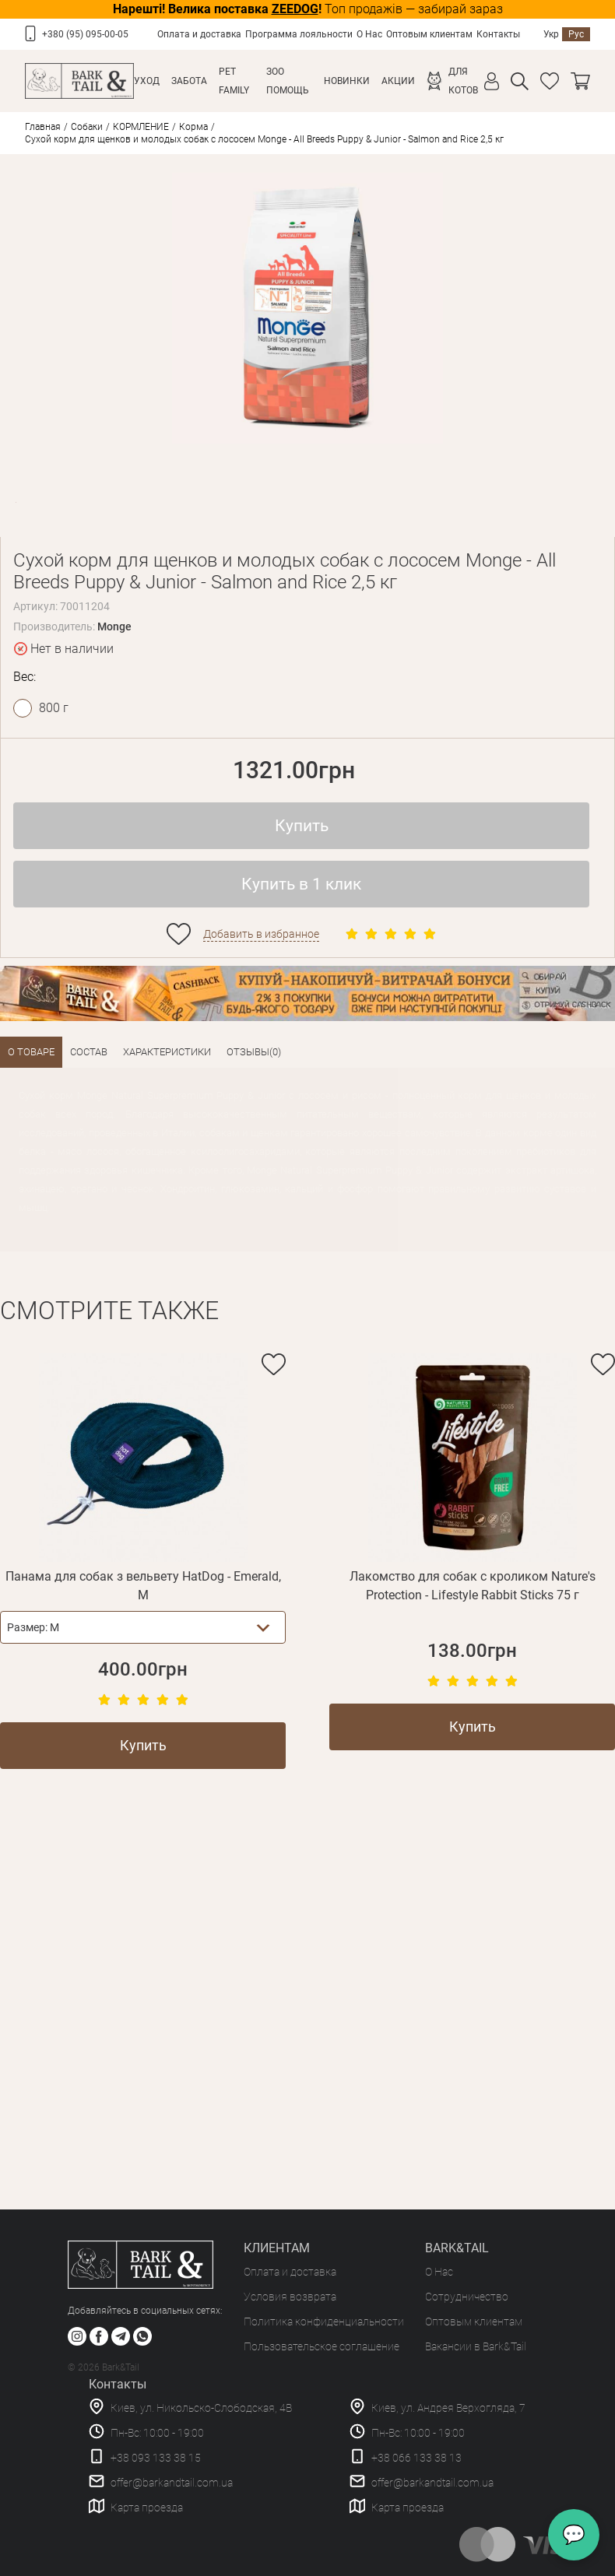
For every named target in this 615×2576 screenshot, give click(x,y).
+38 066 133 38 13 (416, 2457)
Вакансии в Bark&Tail (475, 2346)
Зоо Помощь (287, 81)
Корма (193, 126)
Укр (551, 34)
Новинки (347, 80)
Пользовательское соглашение (321, 2346)
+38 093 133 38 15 (156, 2457)
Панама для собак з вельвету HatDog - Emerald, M (143, 1585)
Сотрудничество (466, 2296)
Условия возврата (290, 2296)
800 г (54, 707)
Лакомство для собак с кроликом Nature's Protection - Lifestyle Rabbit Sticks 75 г (473, 1585)
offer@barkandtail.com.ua (172, 2482)
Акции (398, 80)
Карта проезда (147, 2507)
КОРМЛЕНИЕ (141, 126)
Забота (189, 80)
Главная (43, 126)
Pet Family (234, 81)
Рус (576, 34)
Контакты (498, 34)
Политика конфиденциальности (324, 2321)
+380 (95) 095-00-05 (85, 34)
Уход (147, 80)
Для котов (463, 81)
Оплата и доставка (199, 34)
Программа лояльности (299, 34)
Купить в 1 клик (301, 884)
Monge (114, 626)
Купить (302, 825)
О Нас (369, 34)
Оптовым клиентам (429, 34)
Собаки (87, 126)
